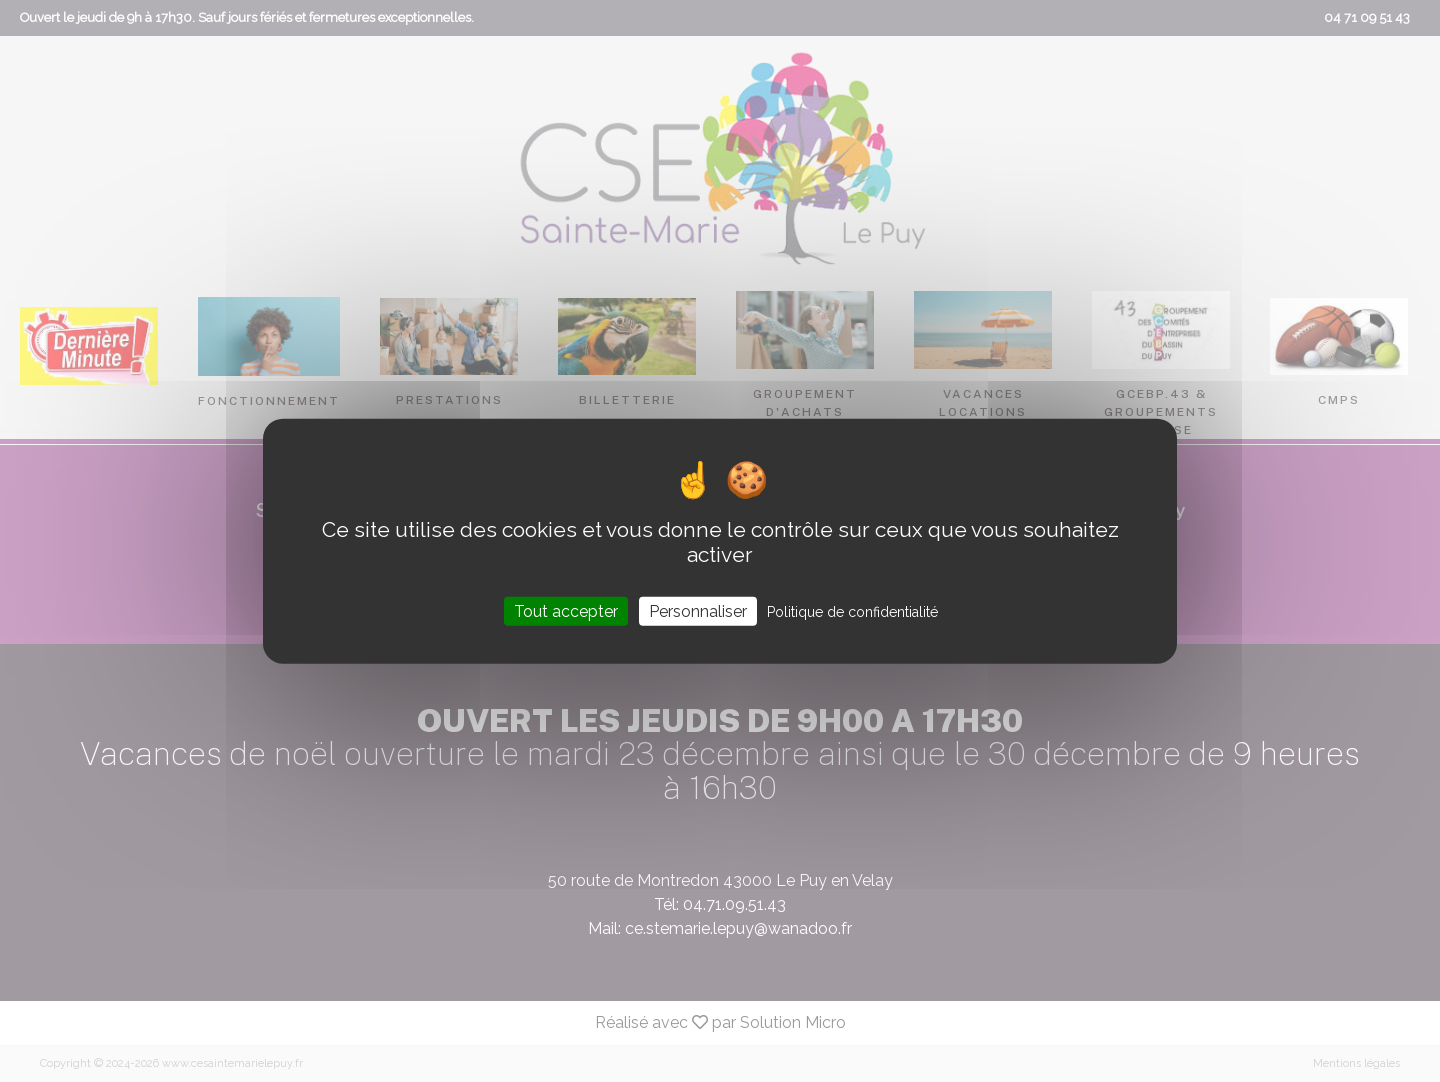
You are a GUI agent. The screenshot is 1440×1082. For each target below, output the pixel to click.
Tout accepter (566, 610)
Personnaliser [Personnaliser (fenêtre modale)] (698, 610)
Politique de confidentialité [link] (852, 611)
